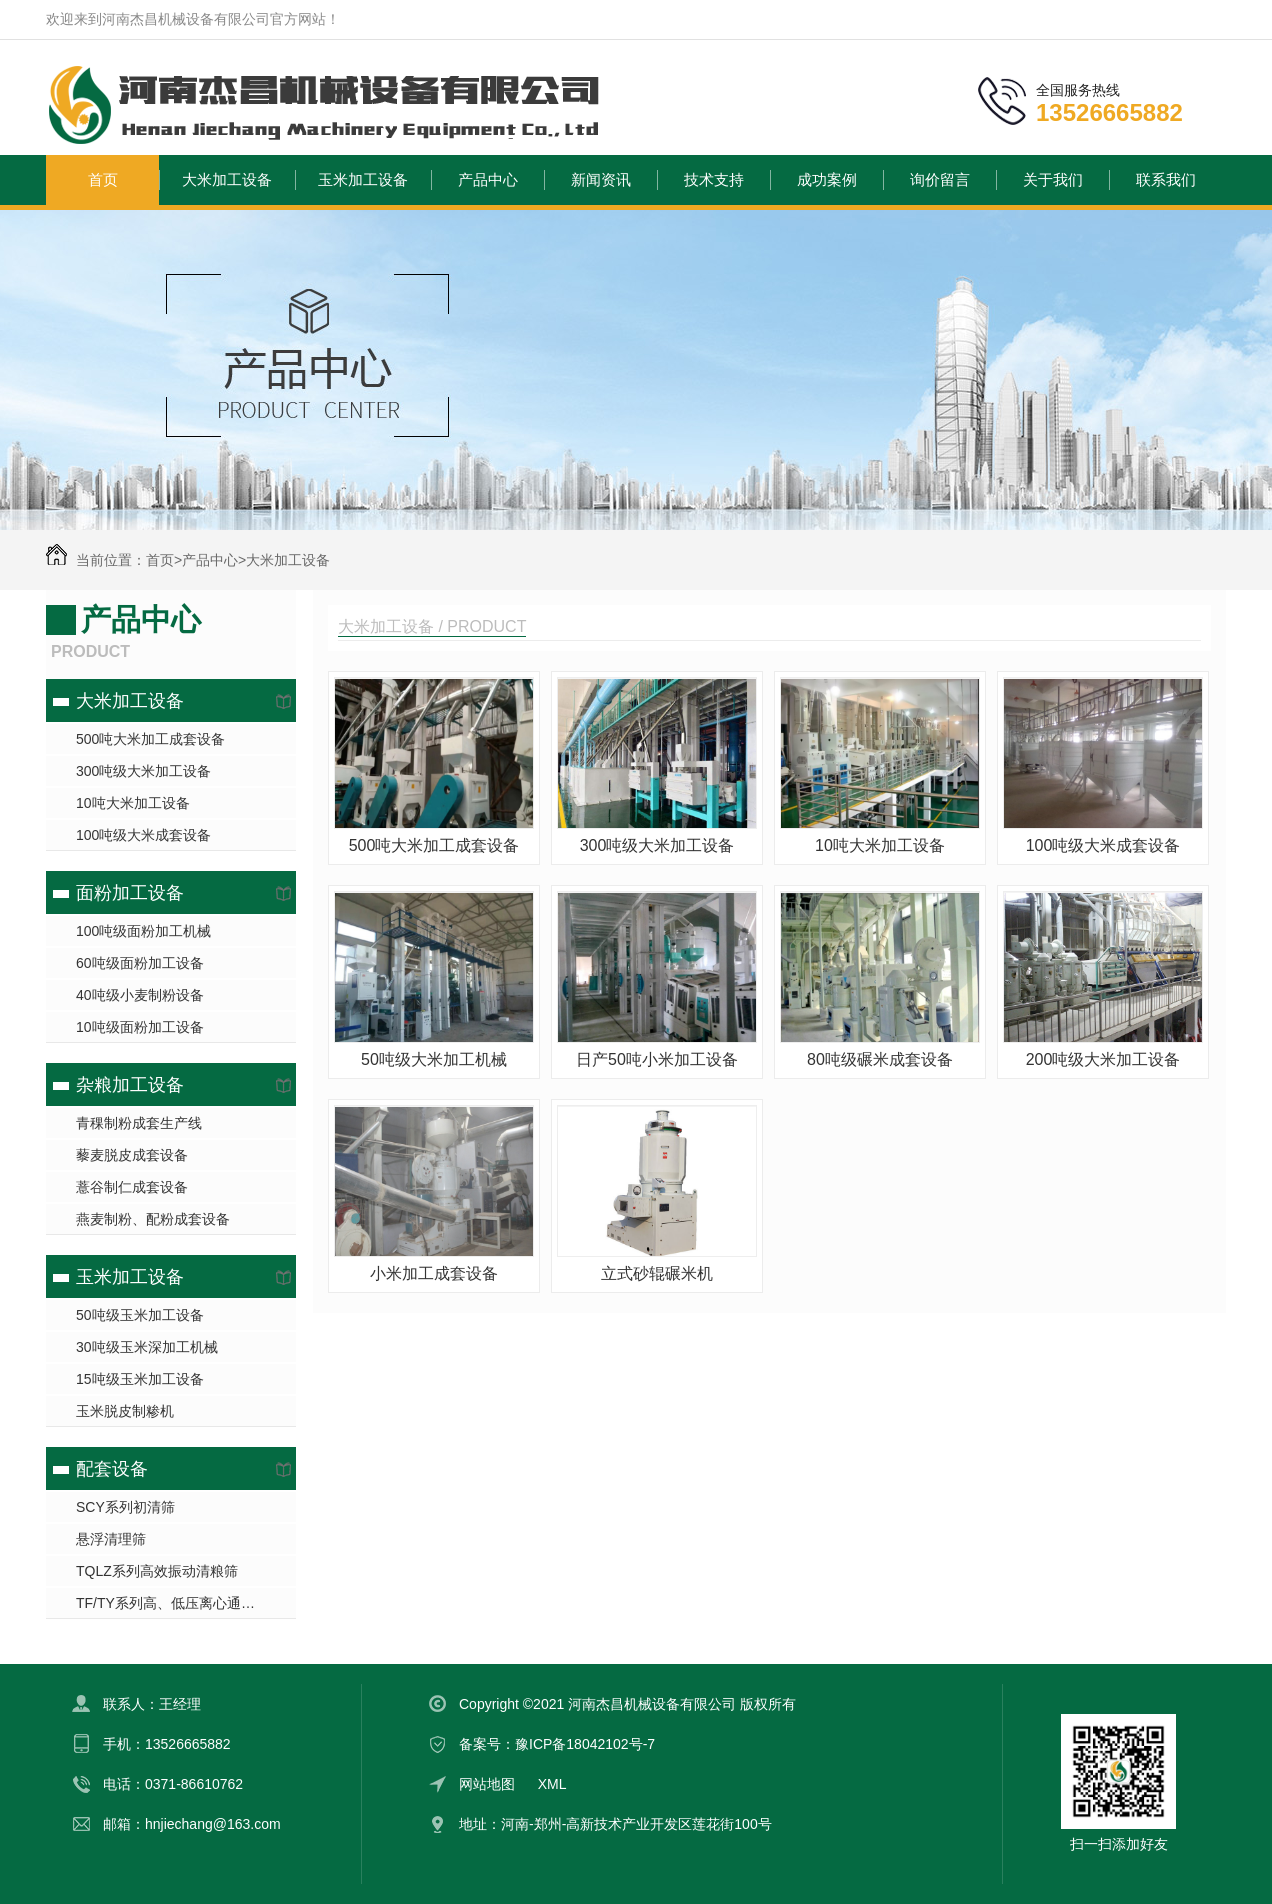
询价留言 (940, 179)
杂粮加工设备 (130, 1085)
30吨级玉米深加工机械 (147, 1347)
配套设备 (112, 1469)
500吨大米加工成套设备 (150, 739)
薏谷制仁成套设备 (132, 1187)
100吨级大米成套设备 (143, 835)
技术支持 (714, 179)
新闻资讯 (601, 179)
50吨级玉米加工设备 (140, 1315)
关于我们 (1053, 179)
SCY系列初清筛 (125, 1507)
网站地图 (487, 1784)
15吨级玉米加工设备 (140, 1379)
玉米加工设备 (363, 179)
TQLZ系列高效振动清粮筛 (157, 1571)
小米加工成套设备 (434, 1273)
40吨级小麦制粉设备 (140, 995)
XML (552, 1784)
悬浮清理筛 (111, 1539)
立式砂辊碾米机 (657, 1273)
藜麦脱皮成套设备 (132, 1155)
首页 (103, 179)
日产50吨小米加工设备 (657, 1059)
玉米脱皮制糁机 (125, 1411)
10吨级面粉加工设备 (140, 1027)
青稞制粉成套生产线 (139, 1123)
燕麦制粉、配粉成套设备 (153, 1219)
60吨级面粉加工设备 (140, 963)
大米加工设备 (227, 179)
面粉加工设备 (130, 893)
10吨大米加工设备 (133, 803)
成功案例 (827, 179)
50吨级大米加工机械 (434, 1059)
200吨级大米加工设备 (1103, 1059)
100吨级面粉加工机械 (143, 931)
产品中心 (488, 179)
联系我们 (1166, 179)
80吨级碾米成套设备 (880, 1059)
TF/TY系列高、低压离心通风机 (172, 1603)
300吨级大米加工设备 (143, 771)
